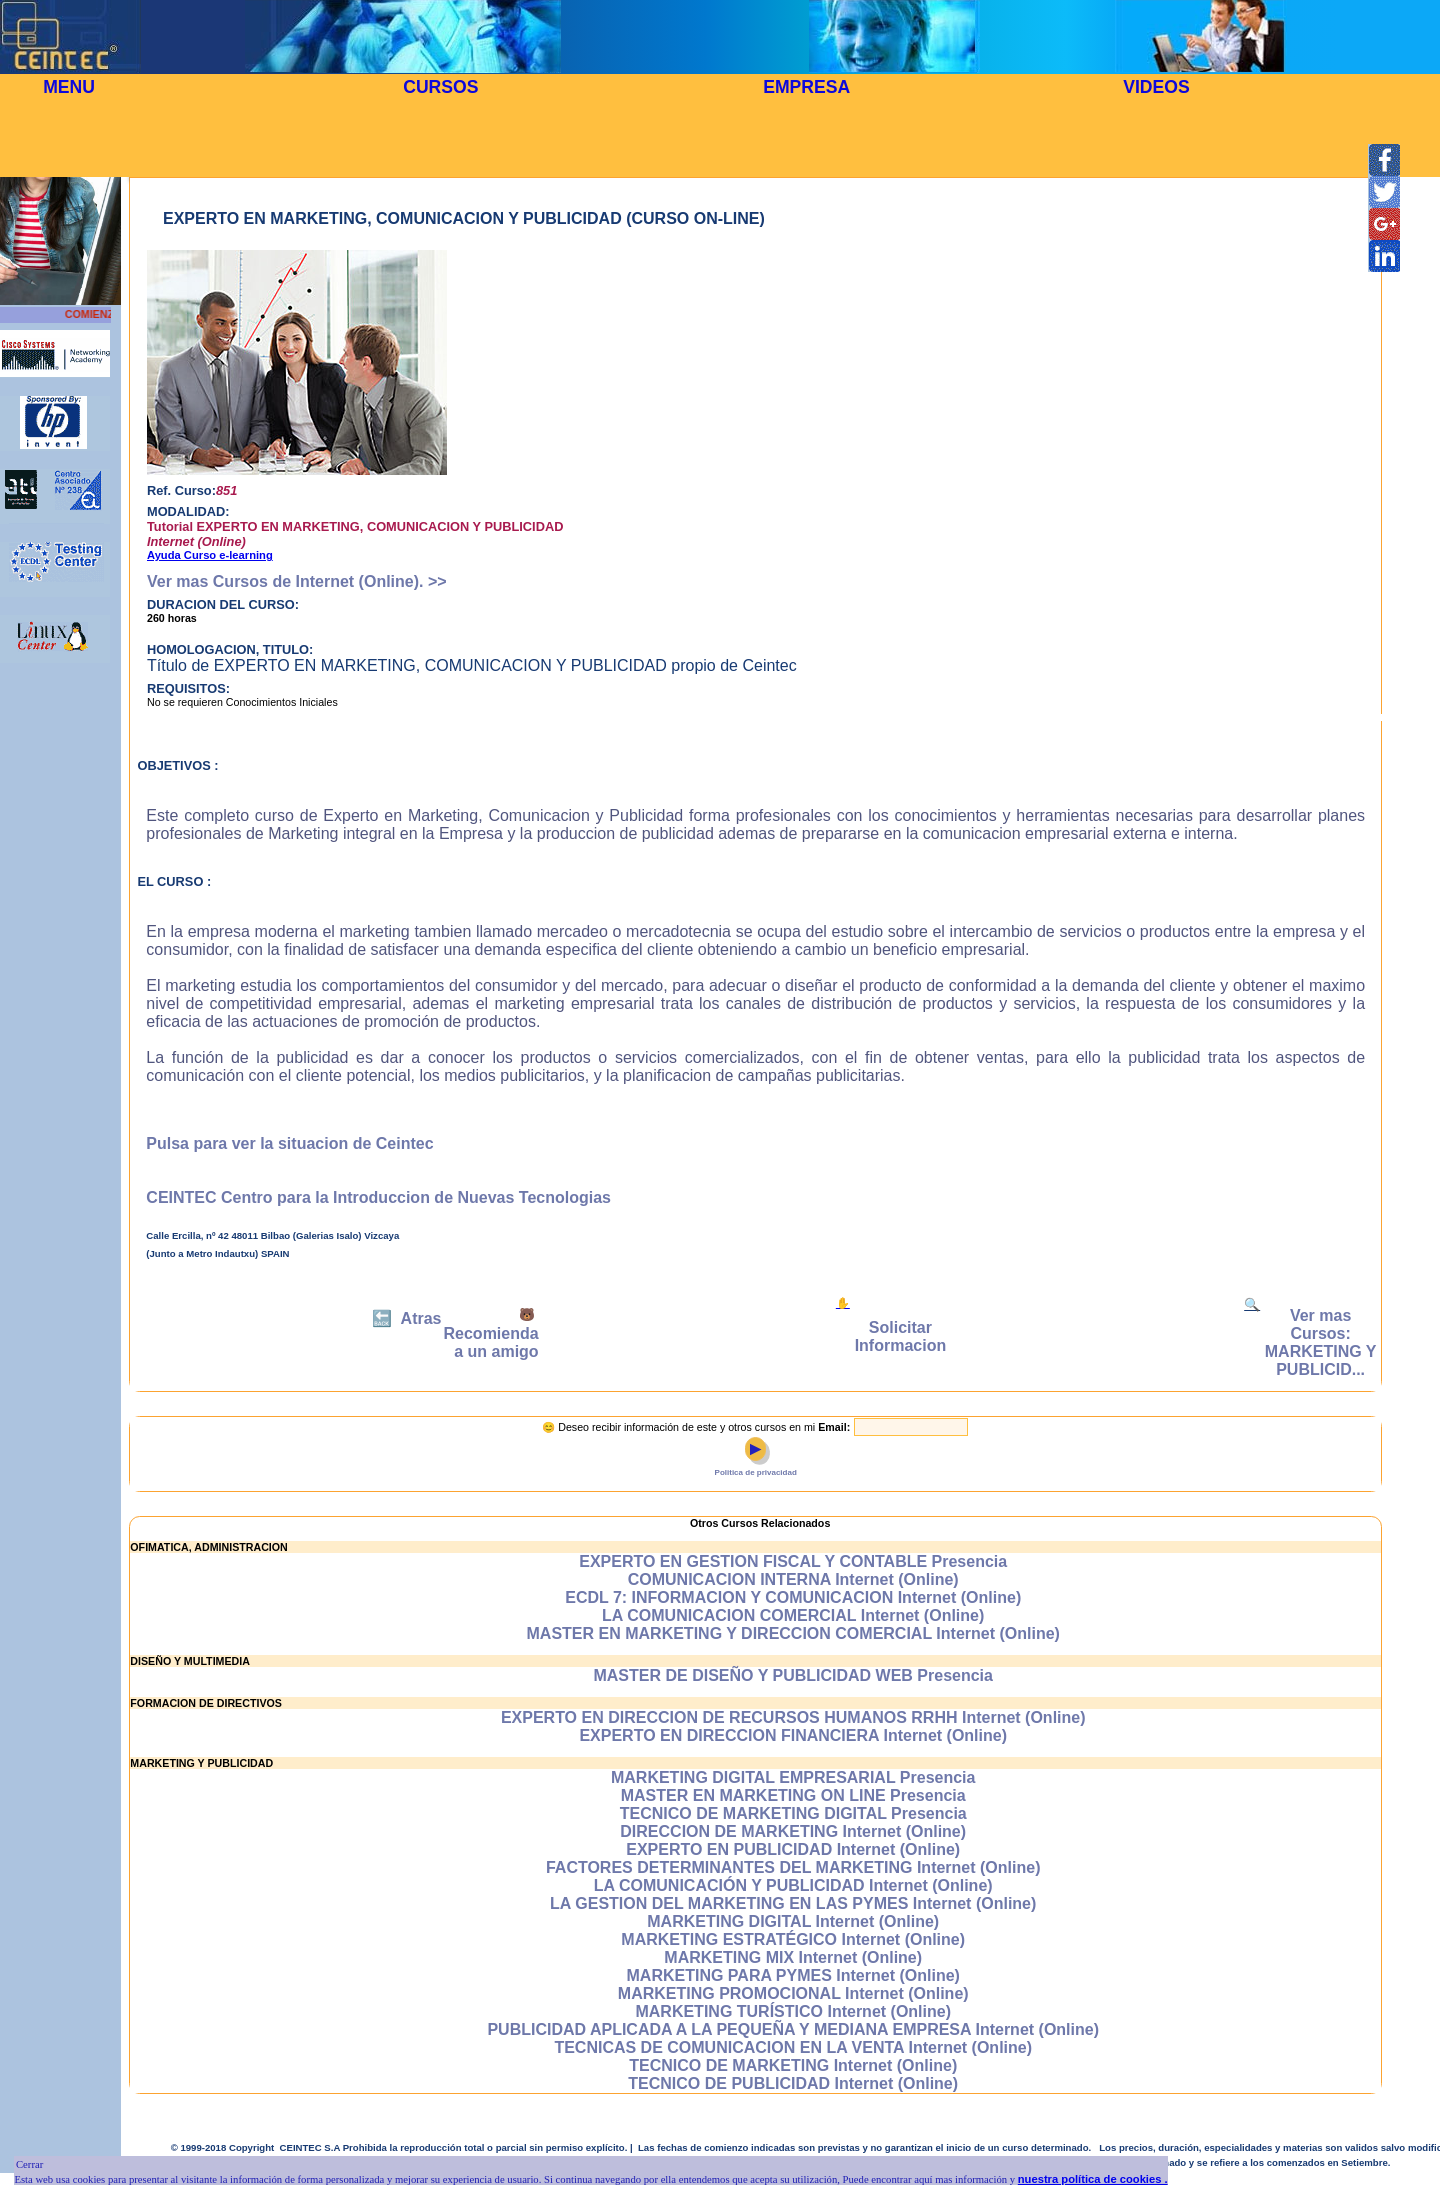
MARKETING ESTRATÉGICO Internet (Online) (793, 1939)
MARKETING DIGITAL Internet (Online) (793, 1921)
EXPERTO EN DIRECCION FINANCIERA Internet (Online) (793, 1735)
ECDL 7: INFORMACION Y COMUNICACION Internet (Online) (793, 1597)
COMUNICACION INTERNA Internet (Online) (793, 1579)
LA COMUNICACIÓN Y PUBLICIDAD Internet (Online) (793, 1885)
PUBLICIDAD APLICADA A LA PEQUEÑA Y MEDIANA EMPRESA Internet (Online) (793, 2029)
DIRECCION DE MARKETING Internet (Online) (793, 1831)
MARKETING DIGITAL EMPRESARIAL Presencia (793, 1777)
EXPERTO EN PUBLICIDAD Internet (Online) (793, 1849)
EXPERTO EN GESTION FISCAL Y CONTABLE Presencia (793, 1561)
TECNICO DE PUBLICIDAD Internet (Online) (793, 2083)
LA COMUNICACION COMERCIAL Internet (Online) (793, 1615)
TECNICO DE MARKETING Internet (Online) (793, 2065)
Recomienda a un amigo (491, 1342)
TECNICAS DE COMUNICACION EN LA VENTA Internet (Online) (793, 2047)
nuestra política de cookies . (1093, 2179)
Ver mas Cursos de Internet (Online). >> (297, 581)
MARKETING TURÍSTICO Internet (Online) (793, 2011)
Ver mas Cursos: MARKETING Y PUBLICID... (1321, 1342)
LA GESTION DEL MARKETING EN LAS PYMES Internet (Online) (793, 1903)
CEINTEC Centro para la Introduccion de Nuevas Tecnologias (378, 1197)
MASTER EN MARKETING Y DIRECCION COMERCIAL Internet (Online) (793, 1633)
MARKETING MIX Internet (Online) (793, 1957)
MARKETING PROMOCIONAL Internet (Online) (793, 1993)
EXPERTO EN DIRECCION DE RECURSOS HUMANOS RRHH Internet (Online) (793, 1717)
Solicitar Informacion (901, 1336)
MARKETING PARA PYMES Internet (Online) (793, 1975)
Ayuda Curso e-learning (210, 555)
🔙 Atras (406, 1318)
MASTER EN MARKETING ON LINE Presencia (793, 1795)
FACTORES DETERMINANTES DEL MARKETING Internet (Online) (793, 1867)
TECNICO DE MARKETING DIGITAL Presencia (793, 1813)
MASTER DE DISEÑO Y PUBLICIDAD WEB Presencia (793, 1675)
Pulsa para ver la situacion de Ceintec (289, 1143)
